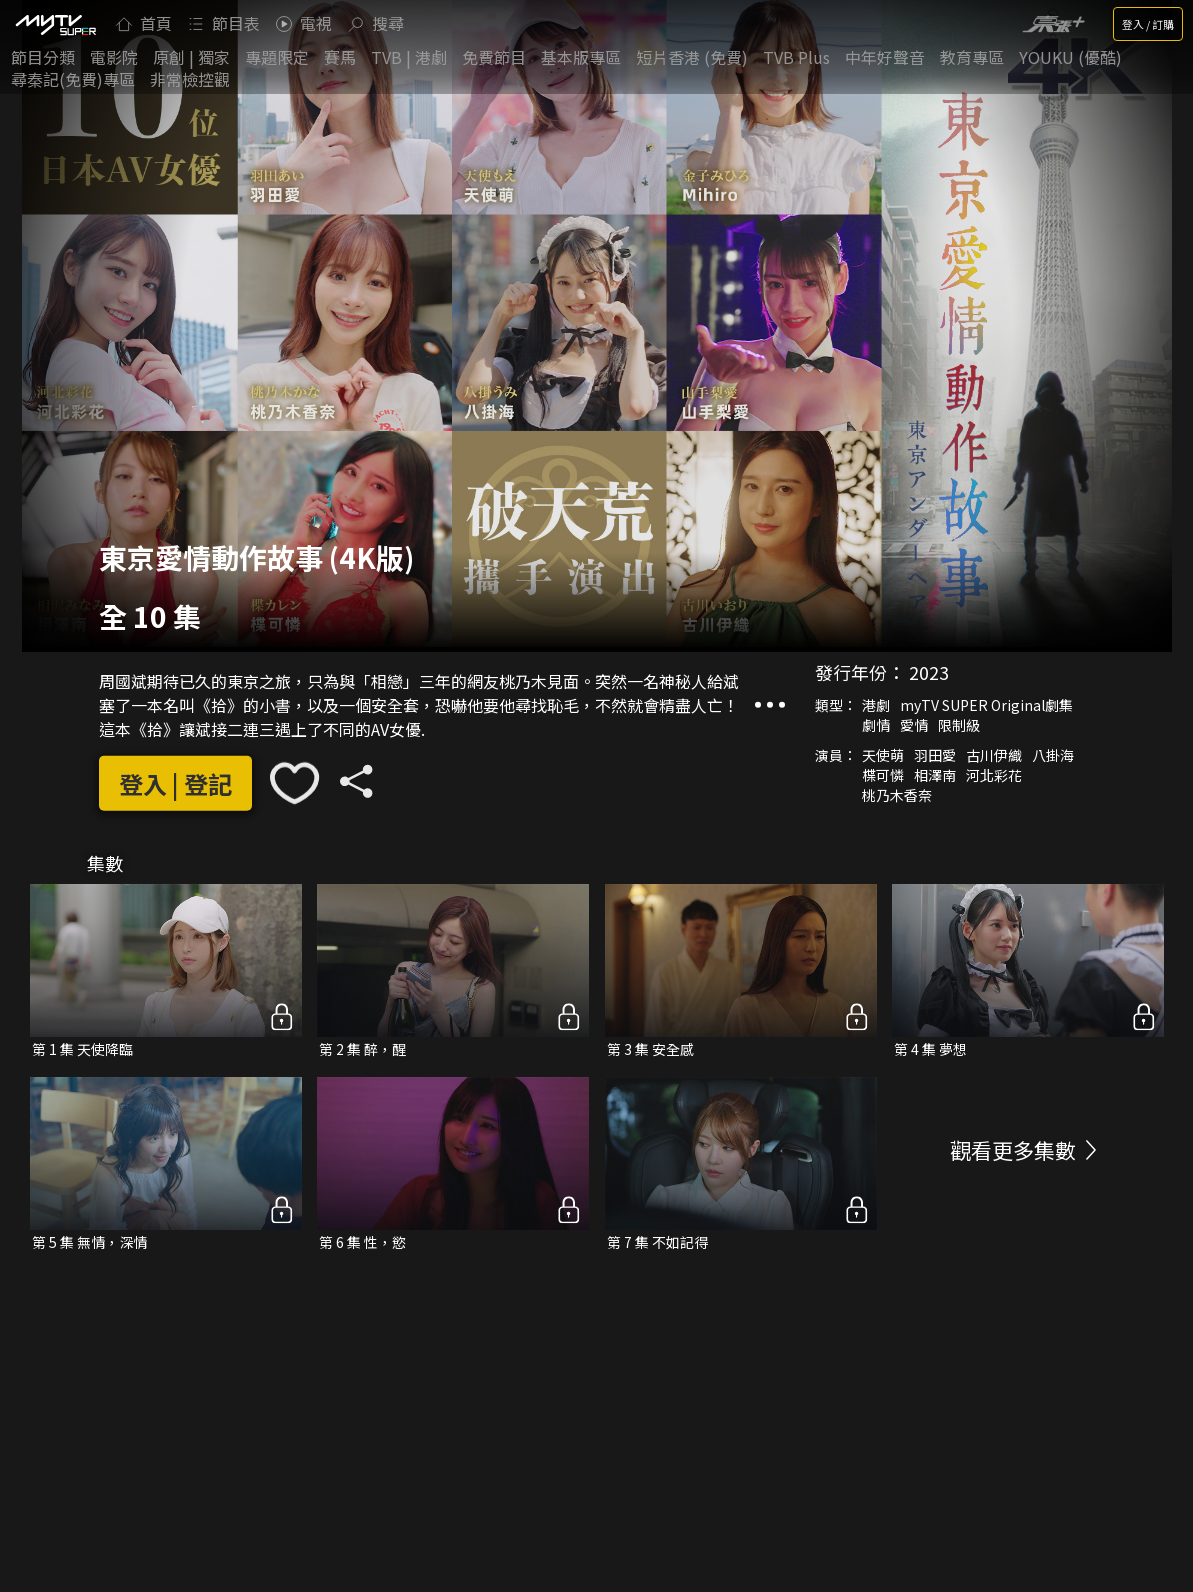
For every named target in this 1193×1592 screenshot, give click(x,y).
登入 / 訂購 (1148, 24)
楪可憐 (883, 775)
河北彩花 (994, 775)
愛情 (914, 725)
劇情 (876, 725)
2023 (929, 672)
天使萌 (883, 755)
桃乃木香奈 (897, 795)
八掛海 (1053, 755)
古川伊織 (994, 755)
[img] (55, 24)
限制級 (959, 725)
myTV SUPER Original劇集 (986, 705)
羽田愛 (935, 755)
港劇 (876, 705)
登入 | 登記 (175, 783)
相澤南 (935, 775)
